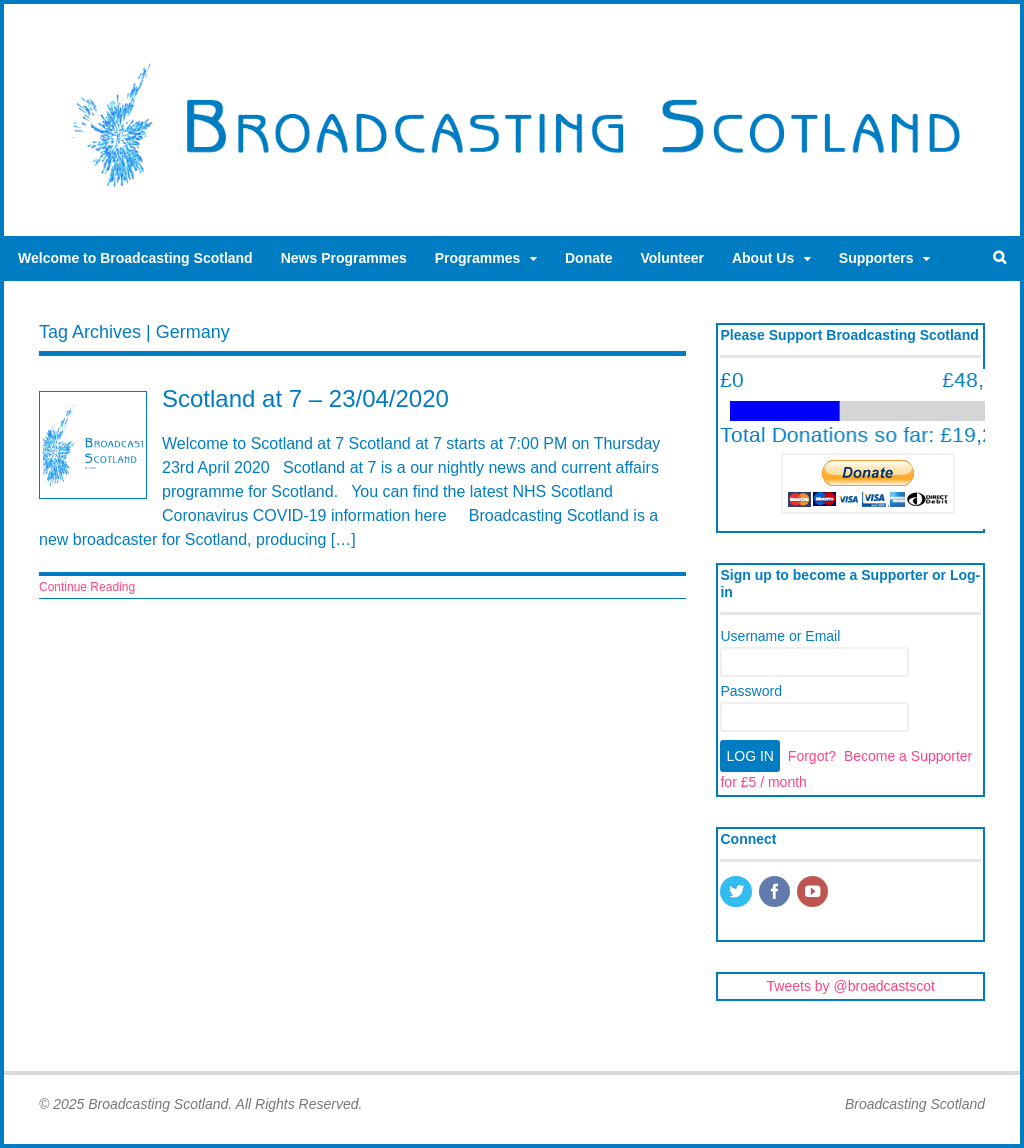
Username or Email (780, 636)
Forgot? (812, 756)
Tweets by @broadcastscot (851, 986)
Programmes (478, 258)
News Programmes (344, 258)
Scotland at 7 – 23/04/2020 (305, 398)
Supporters (876, 258)
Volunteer (672, 258)
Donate (588, 258)
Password (750, 691)
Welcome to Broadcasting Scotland (135, 258)
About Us (763, 258)
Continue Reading (87, 587)
